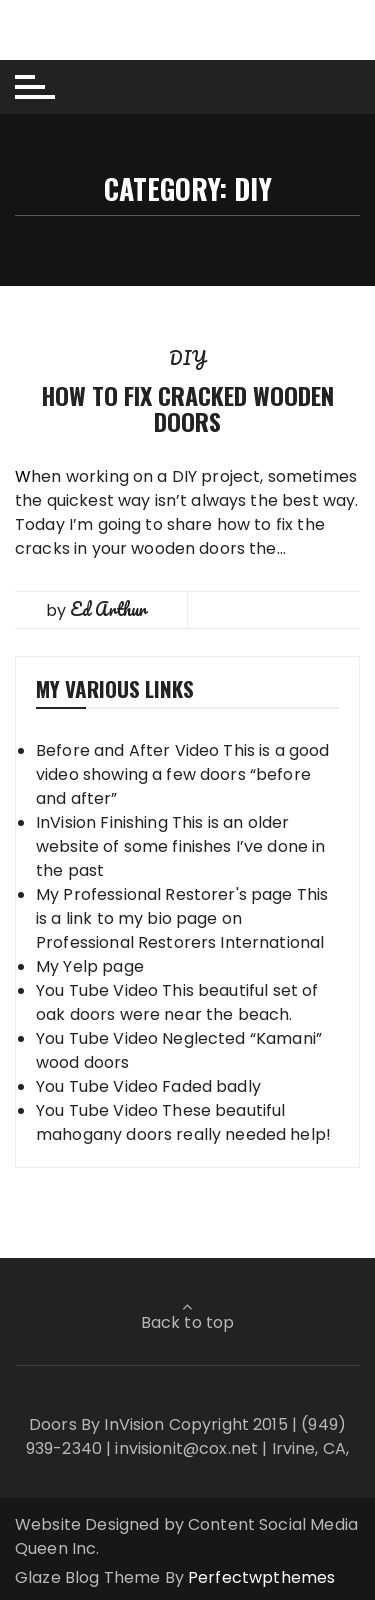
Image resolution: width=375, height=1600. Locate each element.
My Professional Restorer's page (164, 894)
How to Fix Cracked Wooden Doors (187, 408)
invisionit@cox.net (186, 1448)
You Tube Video (97, 990)
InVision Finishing (102, 822)
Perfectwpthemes (261, 1577)
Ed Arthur (108, 609)
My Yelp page (90, 966)
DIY (187, 358)
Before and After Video (127, 750)
